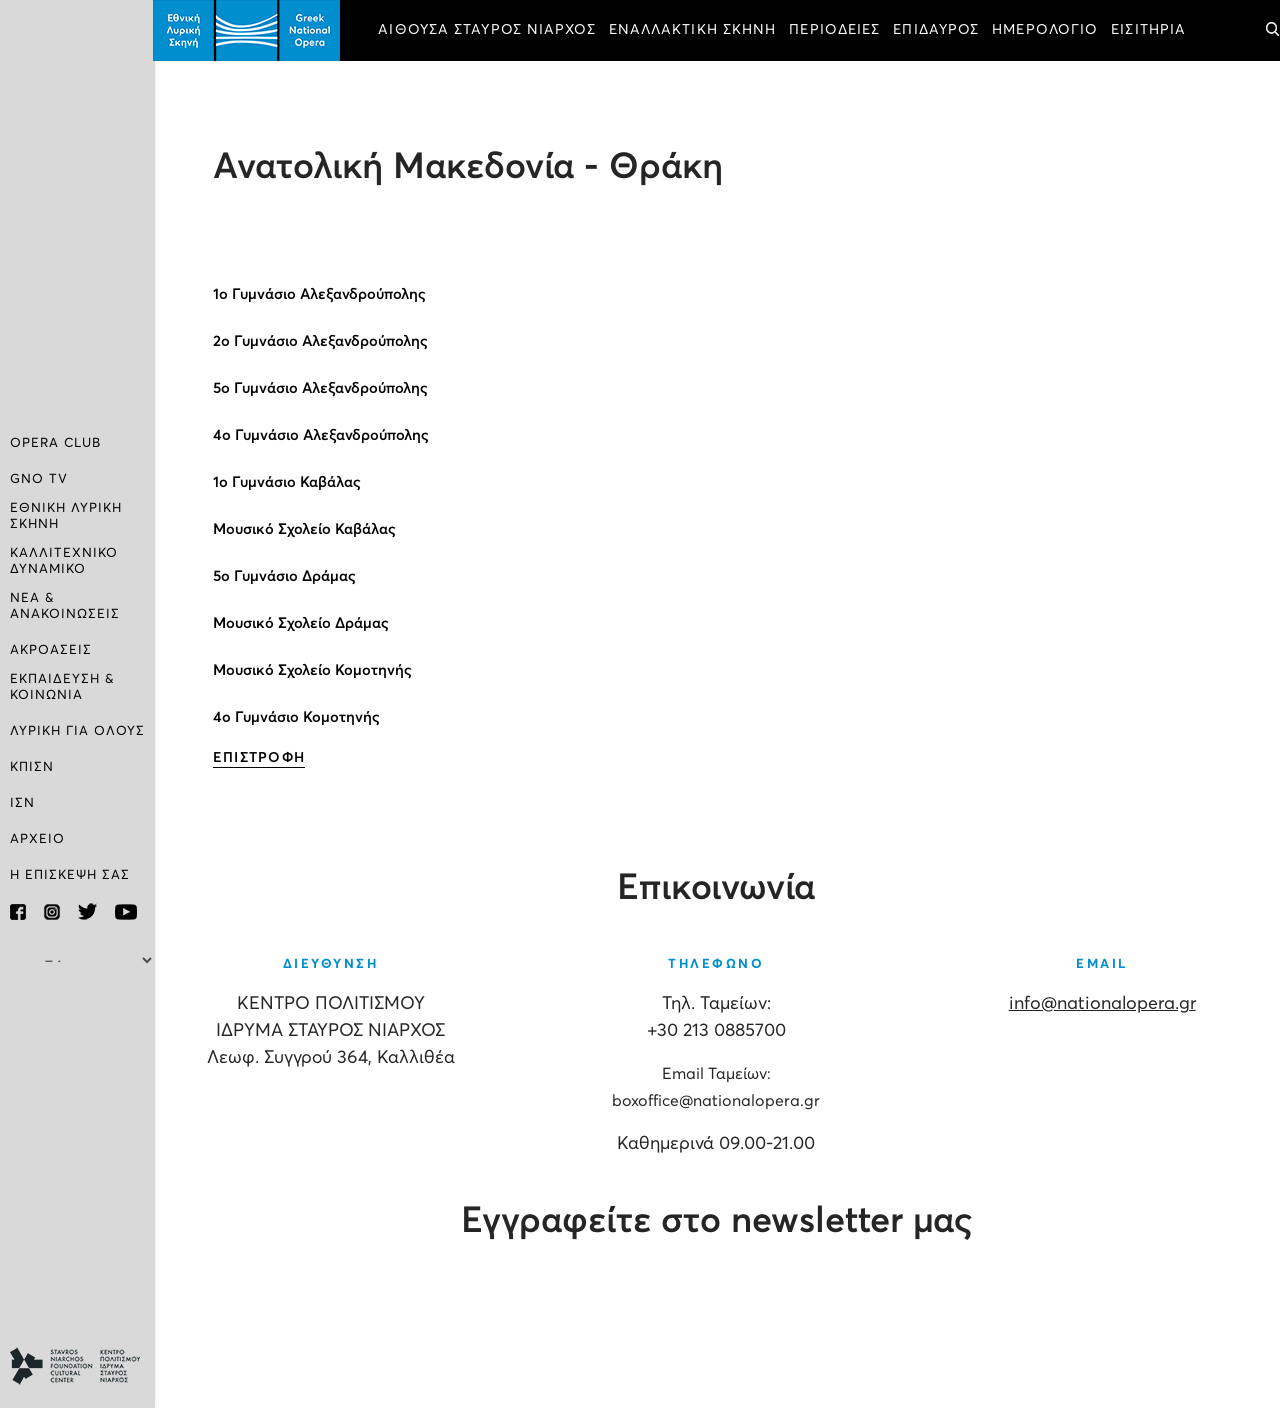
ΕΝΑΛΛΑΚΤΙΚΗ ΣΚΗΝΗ (695, 30)
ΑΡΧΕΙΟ (37, 839)
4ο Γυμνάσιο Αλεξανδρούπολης (323, 435)
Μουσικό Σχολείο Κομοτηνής (314, 670)
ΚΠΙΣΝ (32, 767)
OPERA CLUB (55, 443)
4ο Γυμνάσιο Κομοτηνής (298, 717)
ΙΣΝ (22, 803)
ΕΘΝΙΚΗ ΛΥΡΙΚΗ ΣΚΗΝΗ (66, 516)
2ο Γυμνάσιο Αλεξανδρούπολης (322, 341)
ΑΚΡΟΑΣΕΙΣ (51, 650)
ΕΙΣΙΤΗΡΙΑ (1151, 30)
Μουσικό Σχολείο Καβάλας (306, 529)
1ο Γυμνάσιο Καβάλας (289, 482)
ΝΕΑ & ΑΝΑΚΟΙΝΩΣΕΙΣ (65, 606)
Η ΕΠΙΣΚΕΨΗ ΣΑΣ (70, 875)
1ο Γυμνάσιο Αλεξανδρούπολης (321, 294)
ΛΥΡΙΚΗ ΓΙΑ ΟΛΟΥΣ (77, 731)
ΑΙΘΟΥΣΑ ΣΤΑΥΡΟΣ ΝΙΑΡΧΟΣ (489, 30)
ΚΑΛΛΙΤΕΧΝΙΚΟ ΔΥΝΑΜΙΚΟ (64, 561)
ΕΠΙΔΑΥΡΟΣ (939, 30)
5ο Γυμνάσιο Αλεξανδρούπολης (322, 388)
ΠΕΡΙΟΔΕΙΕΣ (837, 30)
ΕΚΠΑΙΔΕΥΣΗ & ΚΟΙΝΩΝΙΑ (62, 687)
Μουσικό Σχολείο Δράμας (303, 623)
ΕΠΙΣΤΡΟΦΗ (261, 758)
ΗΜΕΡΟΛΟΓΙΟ (1048, 30)
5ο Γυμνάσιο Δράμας (286, 576)
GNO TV (39, 479)
